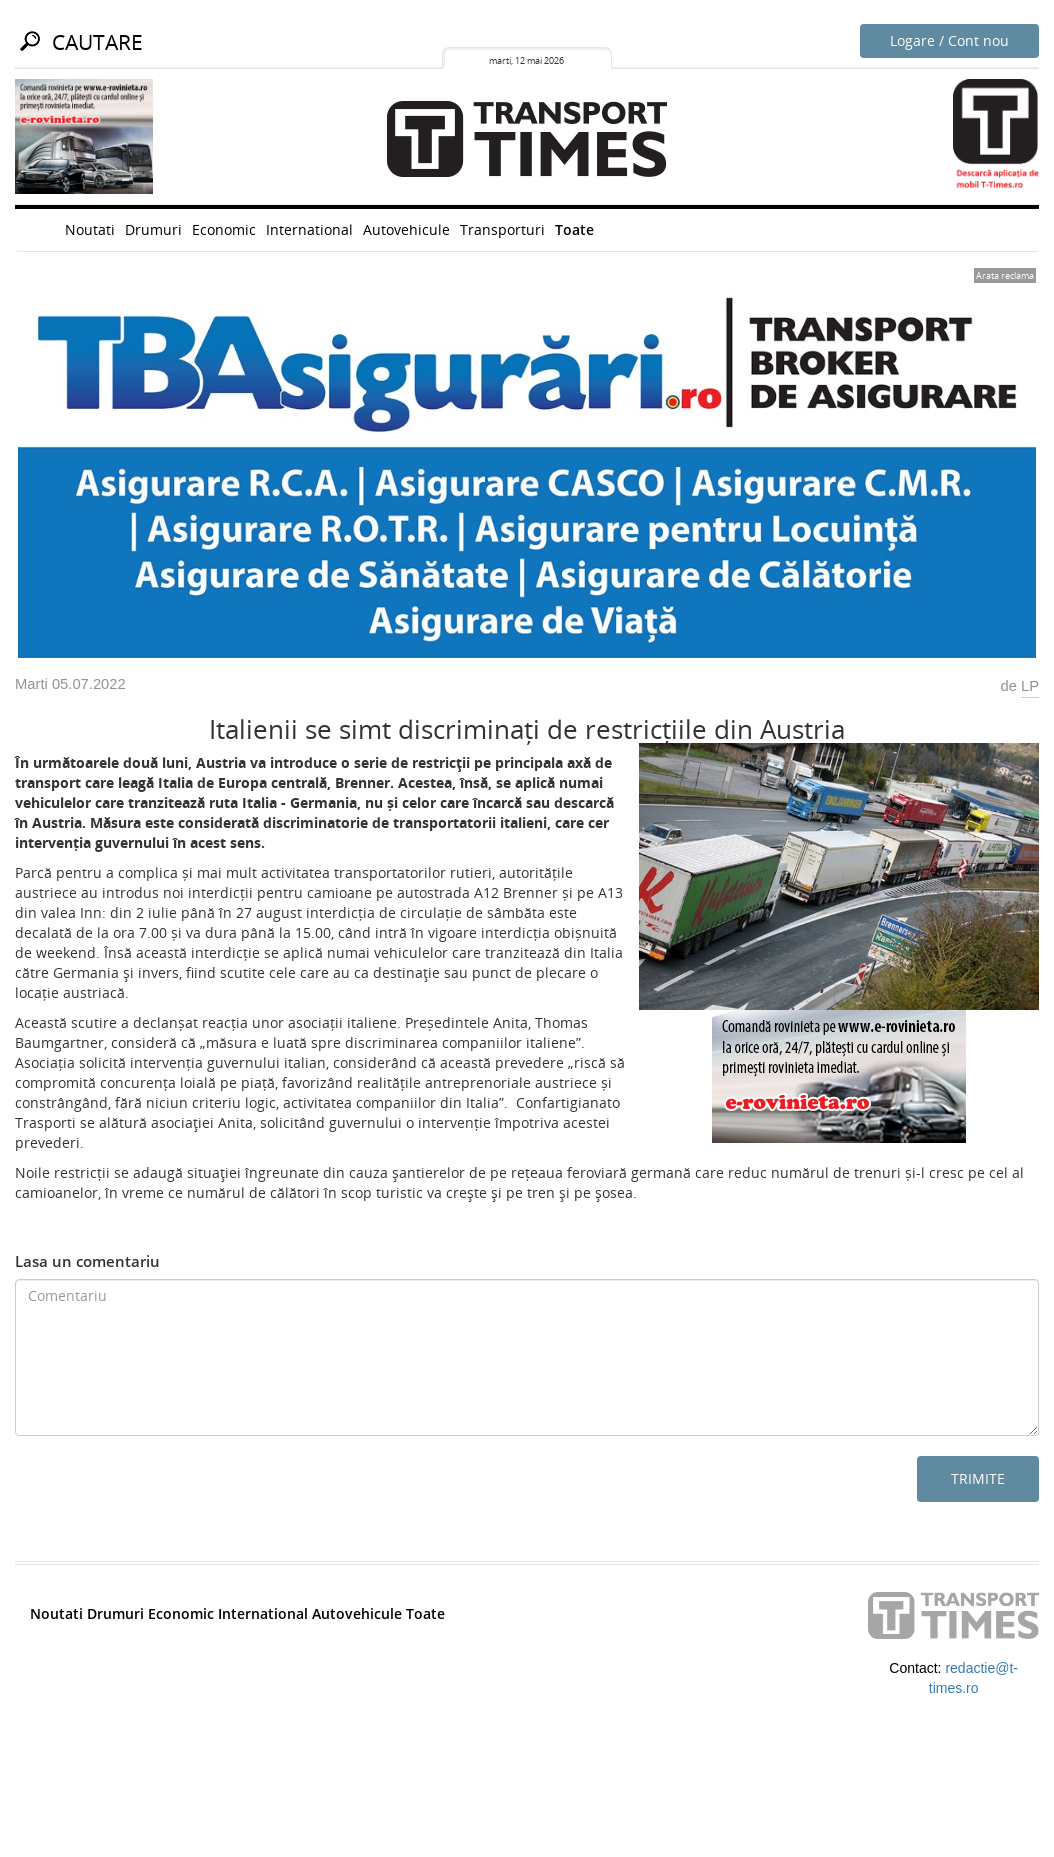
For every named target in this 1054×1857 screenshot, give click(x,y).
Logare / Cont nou (949, 40)
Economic (224, 229)
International (309, 229)
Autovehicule (406, 229)
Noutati (90, 229)
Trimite (978, 1478)
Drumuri (153, 229)
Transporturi (502, 229)
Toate (574, 229)
